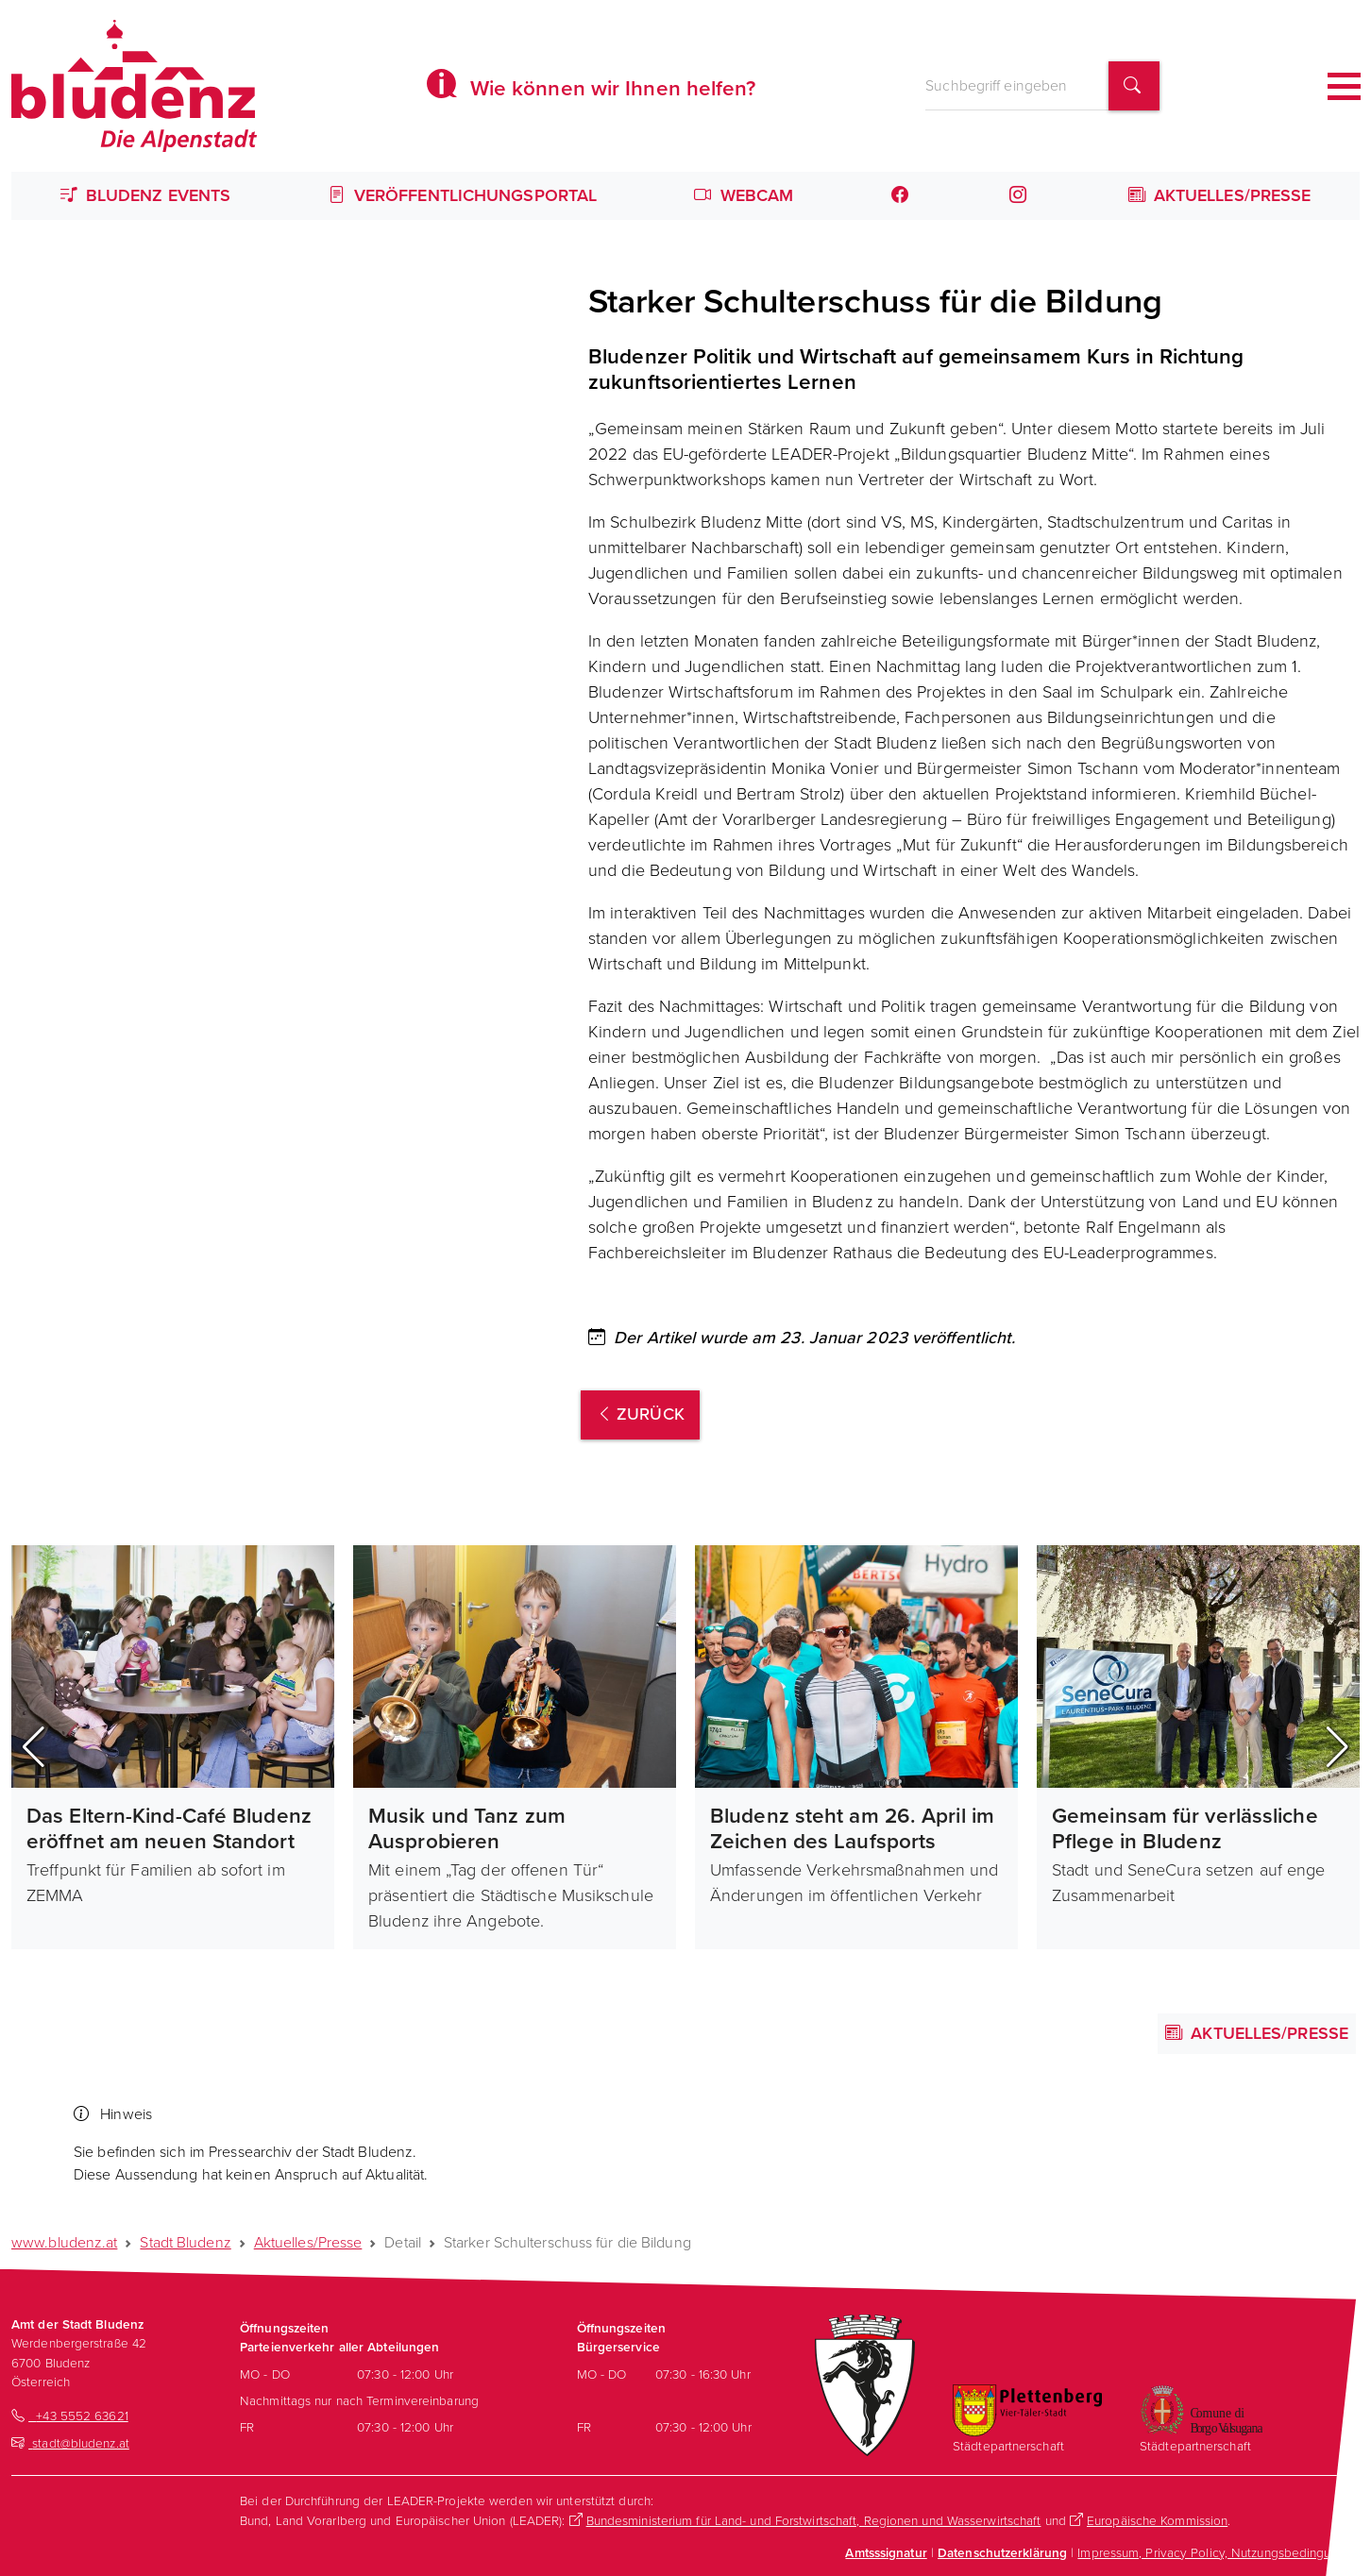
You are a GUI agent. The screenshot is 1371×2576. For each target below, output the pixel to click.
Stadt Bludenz (185, 2242)
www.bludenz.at (64, 2242)
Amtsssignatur (885, 2552)
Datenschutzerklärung (1002, 2552)
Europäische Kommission (1157, 2520)
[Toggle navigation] (1344, 86)
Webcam (743, 195)
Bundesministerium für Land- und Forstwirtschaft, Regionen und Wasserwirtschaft (813, 2520)
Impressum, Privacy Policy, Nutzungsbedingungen (1218, 2552)
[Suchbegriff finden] (1134, 86)
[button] (33, 1747)
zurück (640, 1414)
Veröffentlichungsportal (463, 195)
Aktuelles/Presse (1220, 195)
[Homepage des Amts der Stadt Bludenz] (134, 86)
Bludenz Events (145, 195)
